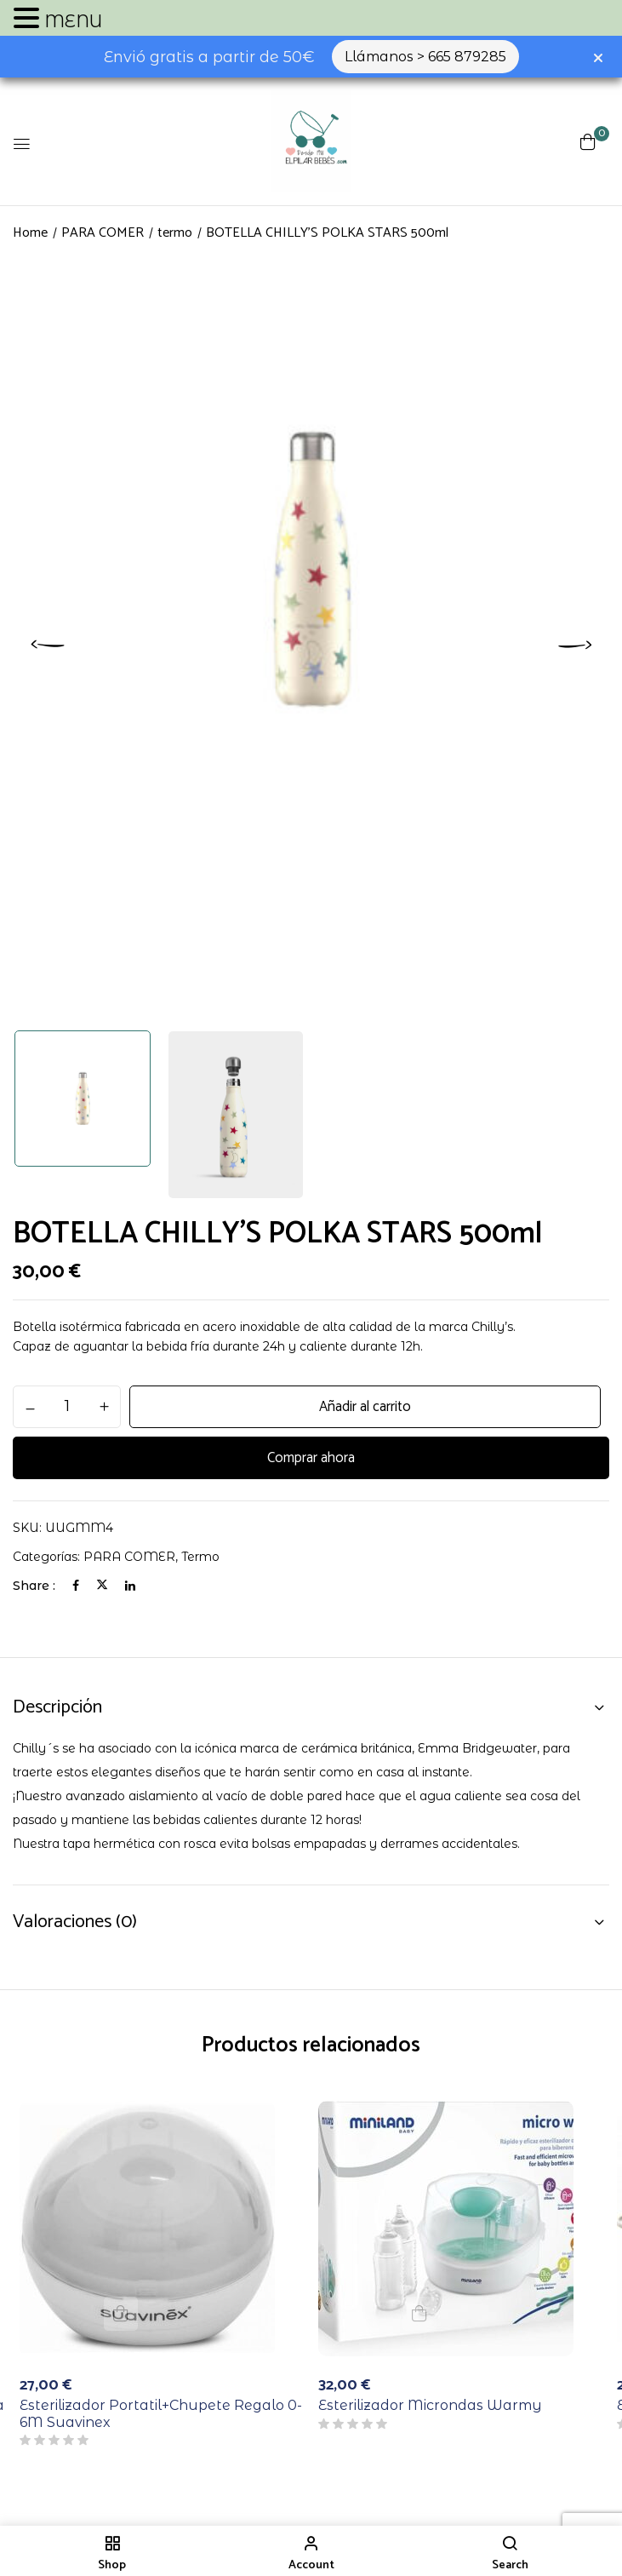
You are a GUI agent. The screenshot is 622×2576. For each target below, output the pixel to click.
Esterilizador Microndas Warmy (430, 2405)
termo (174, 232)
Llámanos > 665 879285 (425, 57)
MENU (73, 21)
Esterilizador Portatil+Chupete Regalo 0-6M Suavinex (161, 2413)
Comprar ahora (311, 1458)
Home (30, 232)
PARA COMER (102, 232)
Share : (34, 1585)
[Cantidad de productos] (67, 1406)
